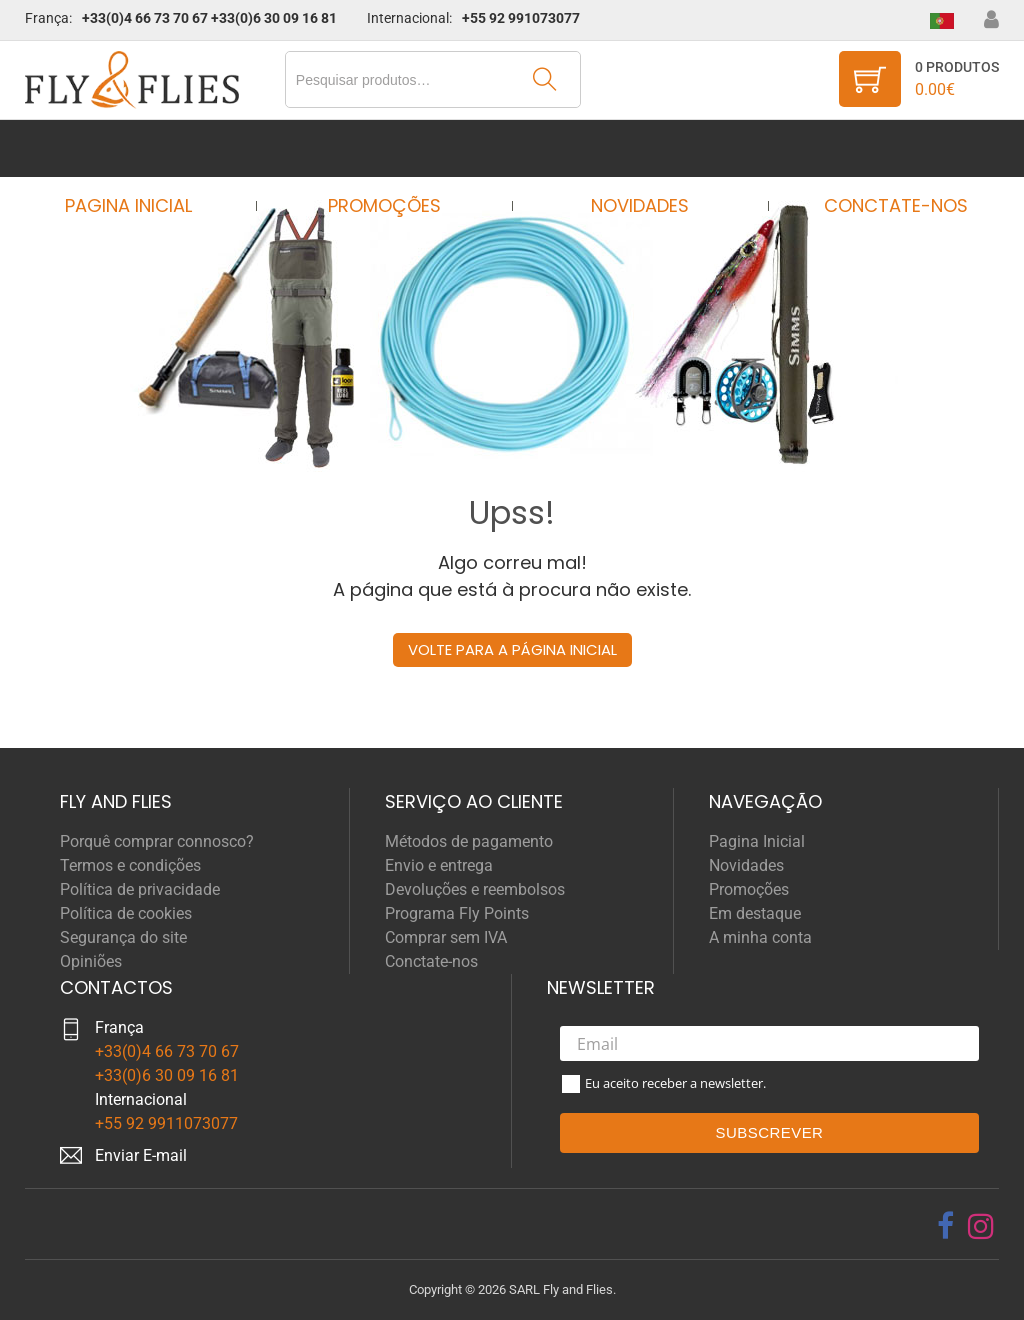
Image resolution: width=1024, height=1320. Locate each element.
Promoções (390, 148)
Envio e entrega (439, 865)
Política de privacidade (140, 889)
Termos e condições (130, 865)
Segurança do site (123, 937)
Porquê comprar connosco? (157, 841)
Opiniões (91, 961)
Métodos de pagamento (469, 841)
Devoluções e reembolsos (475, 889)
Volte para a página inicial (512, 649)
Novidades (634, 148)
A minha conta (760, 937)
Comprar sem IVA (446, 937)
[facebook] (945, 1226)
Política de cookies (126, 913)
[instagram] (981, 1226)
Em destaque (755, 913)
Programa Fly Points (457, 913)
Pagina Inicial (146, 148)
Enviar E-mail (141, 1155)
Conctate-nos (877, 148)
